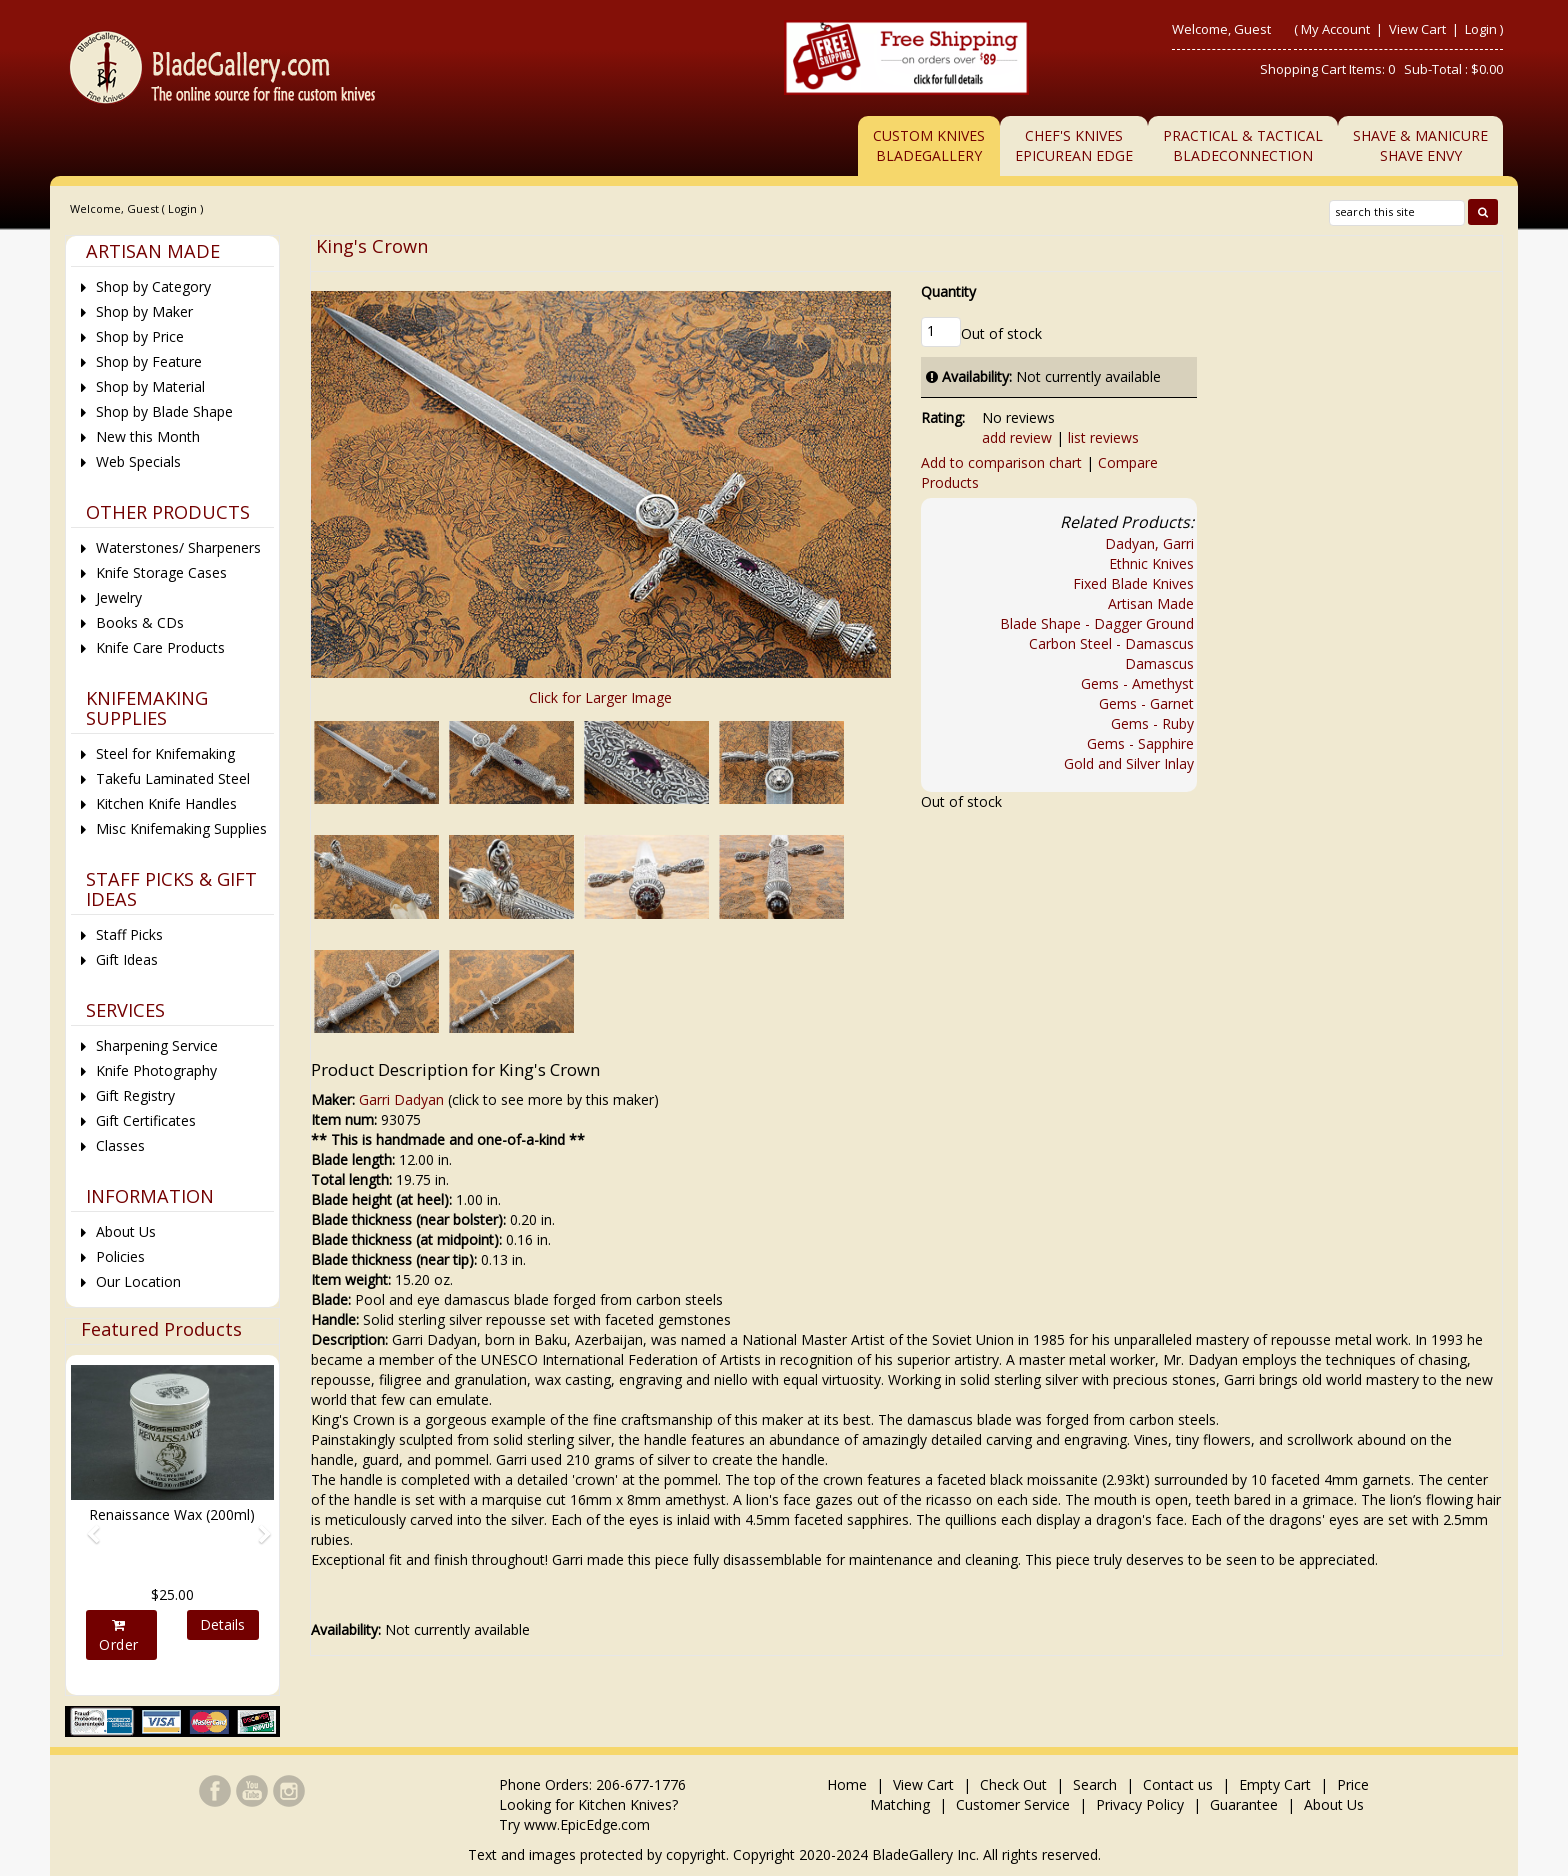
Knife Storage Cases (161, 572)
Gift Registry (135, 1095)
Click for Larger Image (600, 697)
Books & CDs (140, 622)
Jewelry (119, 597)
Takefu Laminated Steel (173, 778)
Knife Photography (156, 1070)
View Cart (1419, 29)
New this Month (148, 436)
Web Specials (138, 461)
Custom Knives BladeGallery (929, 145)
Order (119, 1636)
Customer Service (1013, 1804)
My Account (1335, 29)
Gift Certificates (146, 1120)
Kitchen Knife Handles (166, 803)
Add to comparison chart (1001, 462)
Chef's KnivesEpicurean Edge (1074, 145)
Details (222, 1624)
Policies (120, 1256)
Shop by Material (150, 386)
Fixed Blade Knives (1133, 583)
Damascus (1159, 663)
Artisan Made (1151, 603)
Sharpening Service (157, 1045)
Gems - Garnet (1146, 703)
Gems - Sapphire (1140, 743)
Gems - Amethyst (1137, 683)
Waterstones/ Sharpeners (178, 547)
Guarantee (1244, 1804)
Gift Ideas (127, 959)
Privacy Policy (1140, 1804)
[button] (86, 1525)
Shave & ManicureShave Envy (1420, 145)
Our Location (138, 1281)
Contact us (1178, 1784)
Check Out (1013, 1784)
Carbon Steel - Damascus (1111, 643)
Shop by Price (140, 336)
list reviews (1103, 437)
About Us (126, 1231)
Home (849, 1784)
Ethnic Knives (1151, 563)
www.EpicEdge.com (587, 1824)
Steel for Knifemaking (165, 753)
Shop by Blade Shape (164, 411)
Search (1095, 1784)
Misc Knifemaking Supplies (181, 828)
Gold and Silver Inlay (1129, 763)
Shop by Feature (149, 361)
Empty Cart (1275, 1784)
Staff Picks (129, 934)
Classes (120, 1145)
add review (1017, 437)
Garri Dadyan (401, 1099)
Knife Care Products (160, 647)
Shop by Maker (144, 311)
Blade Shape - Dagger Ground (1097, 623)
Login (1481, 29)
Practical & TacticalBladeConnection (1243, 145)
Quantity (948, 291)
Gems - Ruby (1152, 723)
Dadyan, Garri (1149, 543)
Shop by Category (153, 286)
